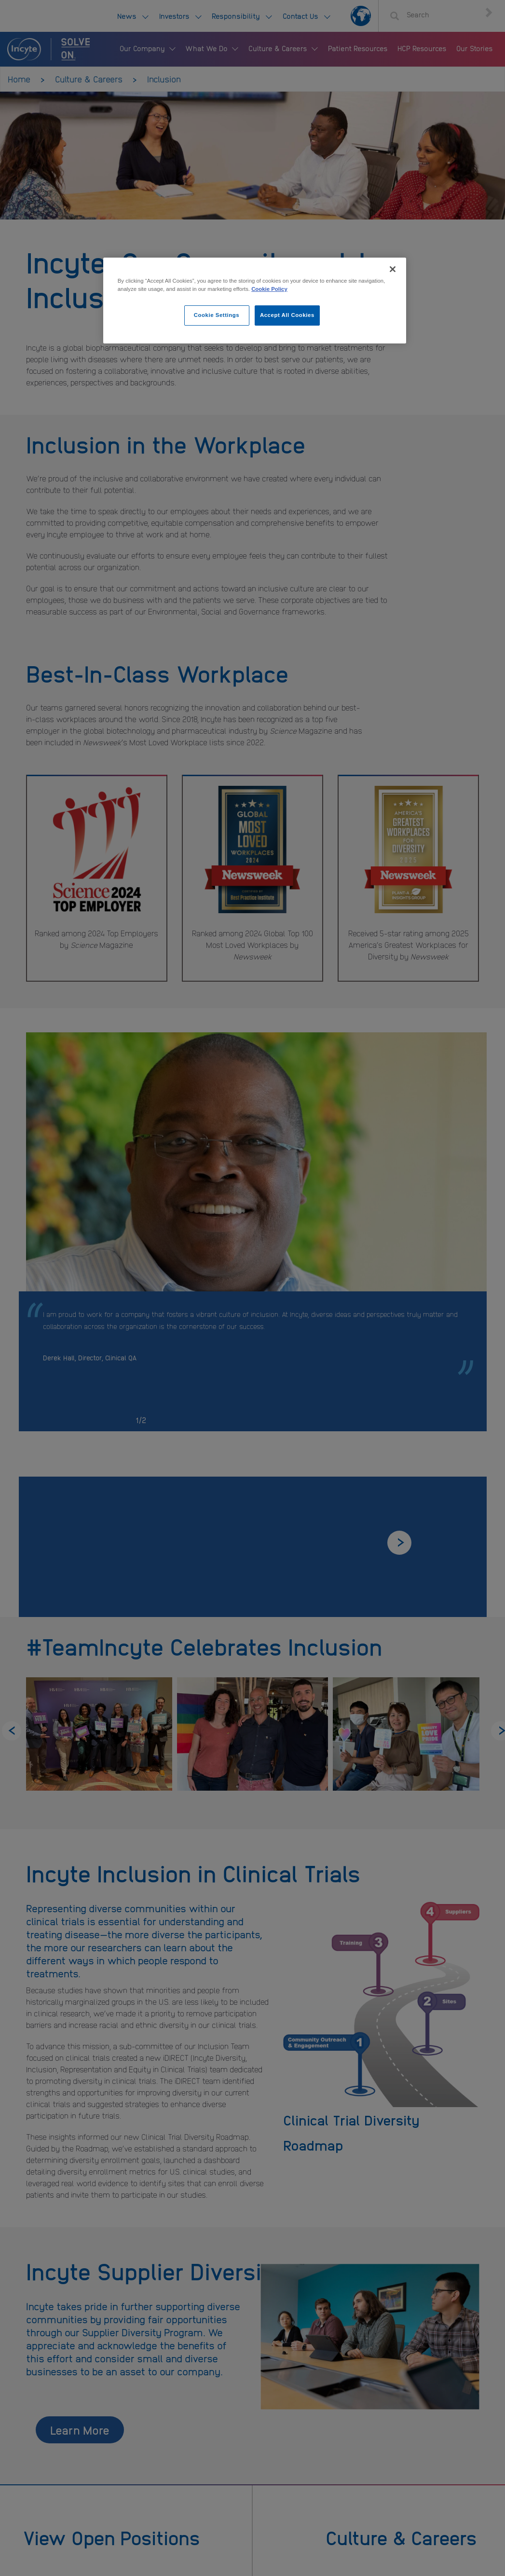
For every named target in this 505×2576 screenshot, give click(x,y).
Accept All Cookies (287, 315)
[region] (254, 300)
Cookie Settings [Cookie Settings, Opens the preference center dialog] (217, 315)
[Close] (392, 269)
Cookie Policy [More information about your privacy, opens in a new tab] (269, 289)
